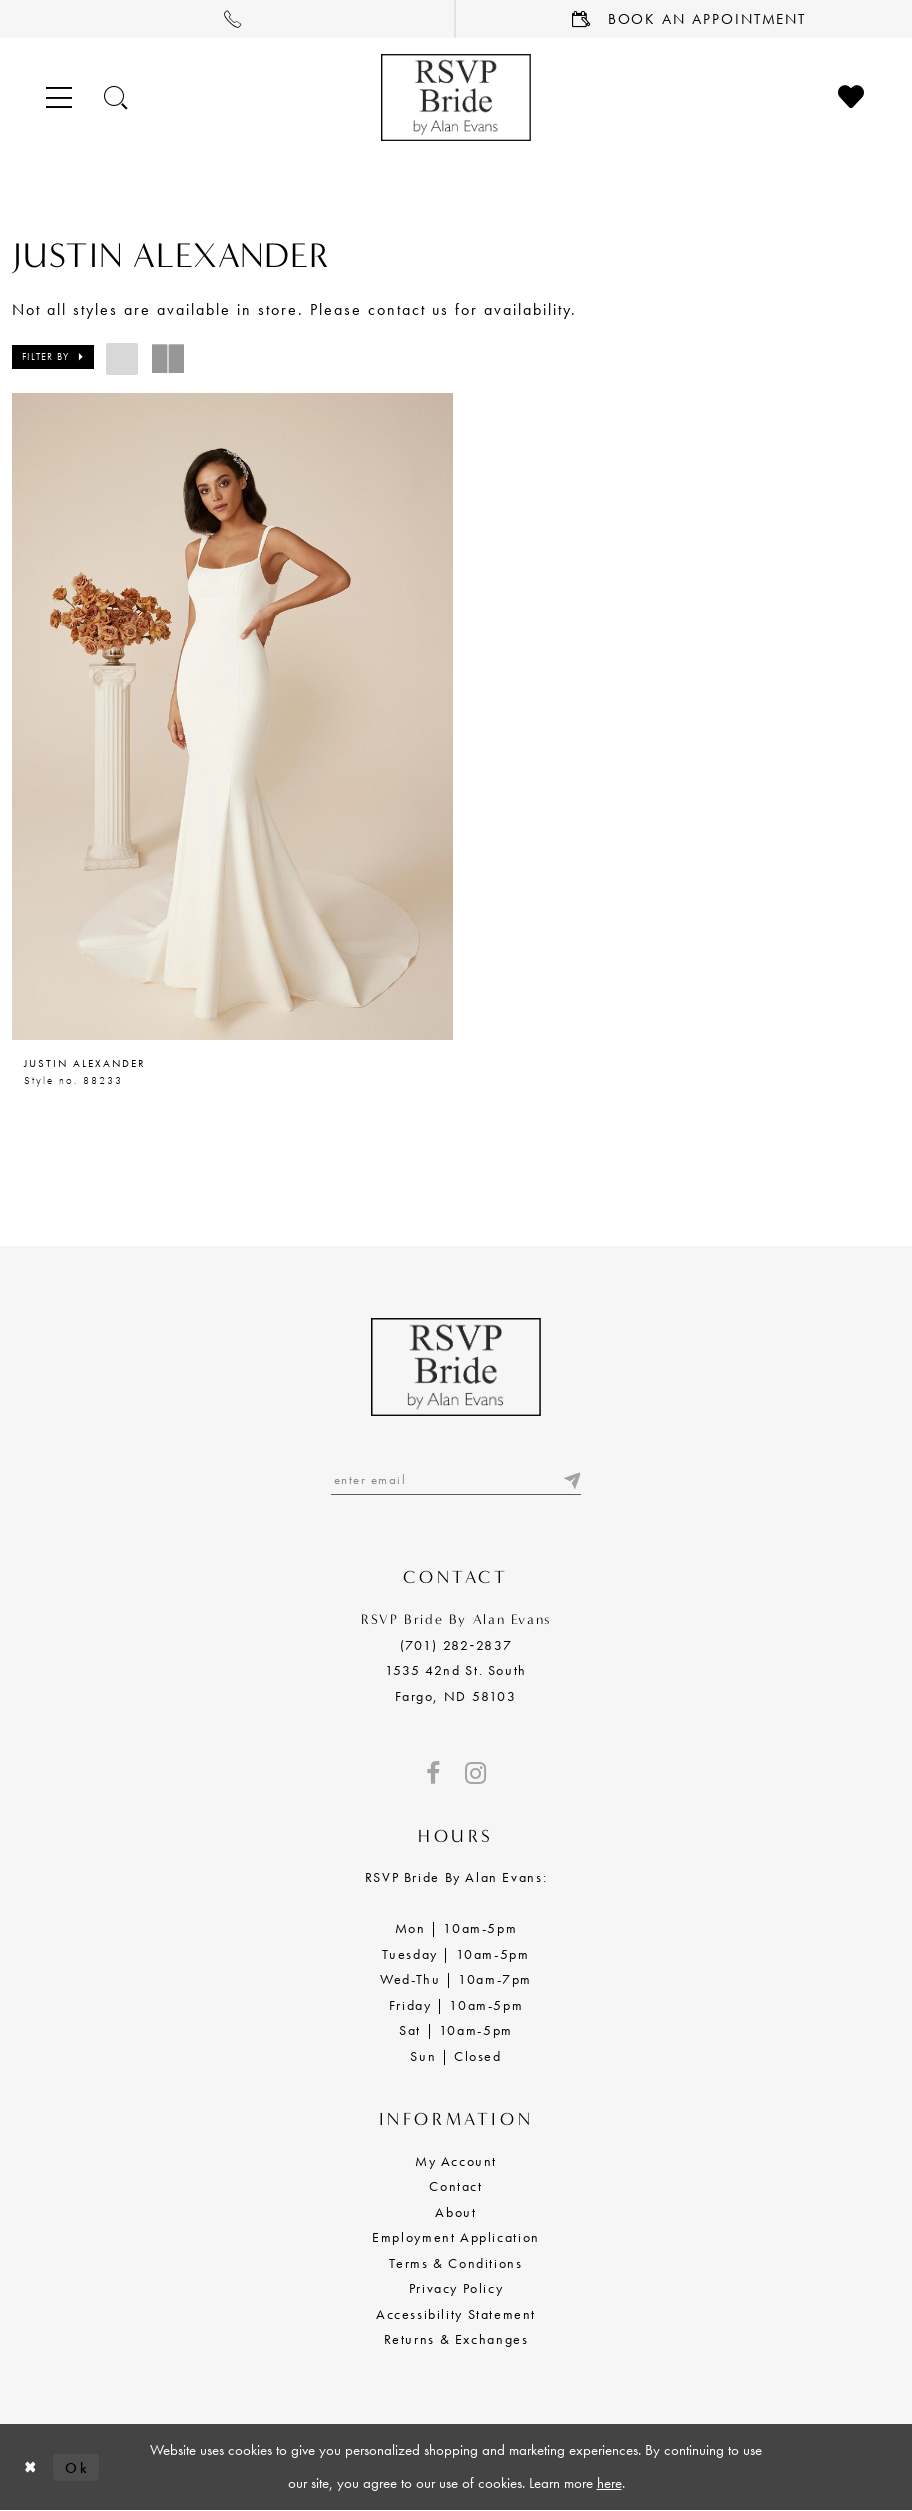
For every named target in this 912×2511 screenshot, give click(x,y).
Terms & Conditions (455, 2263)
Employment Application (456, 2237)
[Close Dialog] (31, 2467)
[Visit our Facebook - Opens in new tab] (433, 1773)
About (455, 2212)
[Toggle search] (117, 97)
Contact (455, 2187)
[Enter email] (456, 1480)
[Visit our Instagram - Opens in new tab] (475, 1773)
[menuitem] (228, 19)
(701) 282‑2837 (456, 1645)
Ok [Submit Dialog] (77, 2467)
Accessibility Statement (456, 2314)
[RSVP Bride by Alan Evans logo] (456, 97)
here (609, 2484)
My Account (456, 2161)
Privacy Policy (456, 2288)
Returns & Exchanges (456, 2339)
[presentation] (232, 716)
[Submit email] (571, 1480)
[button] (53, 357)
